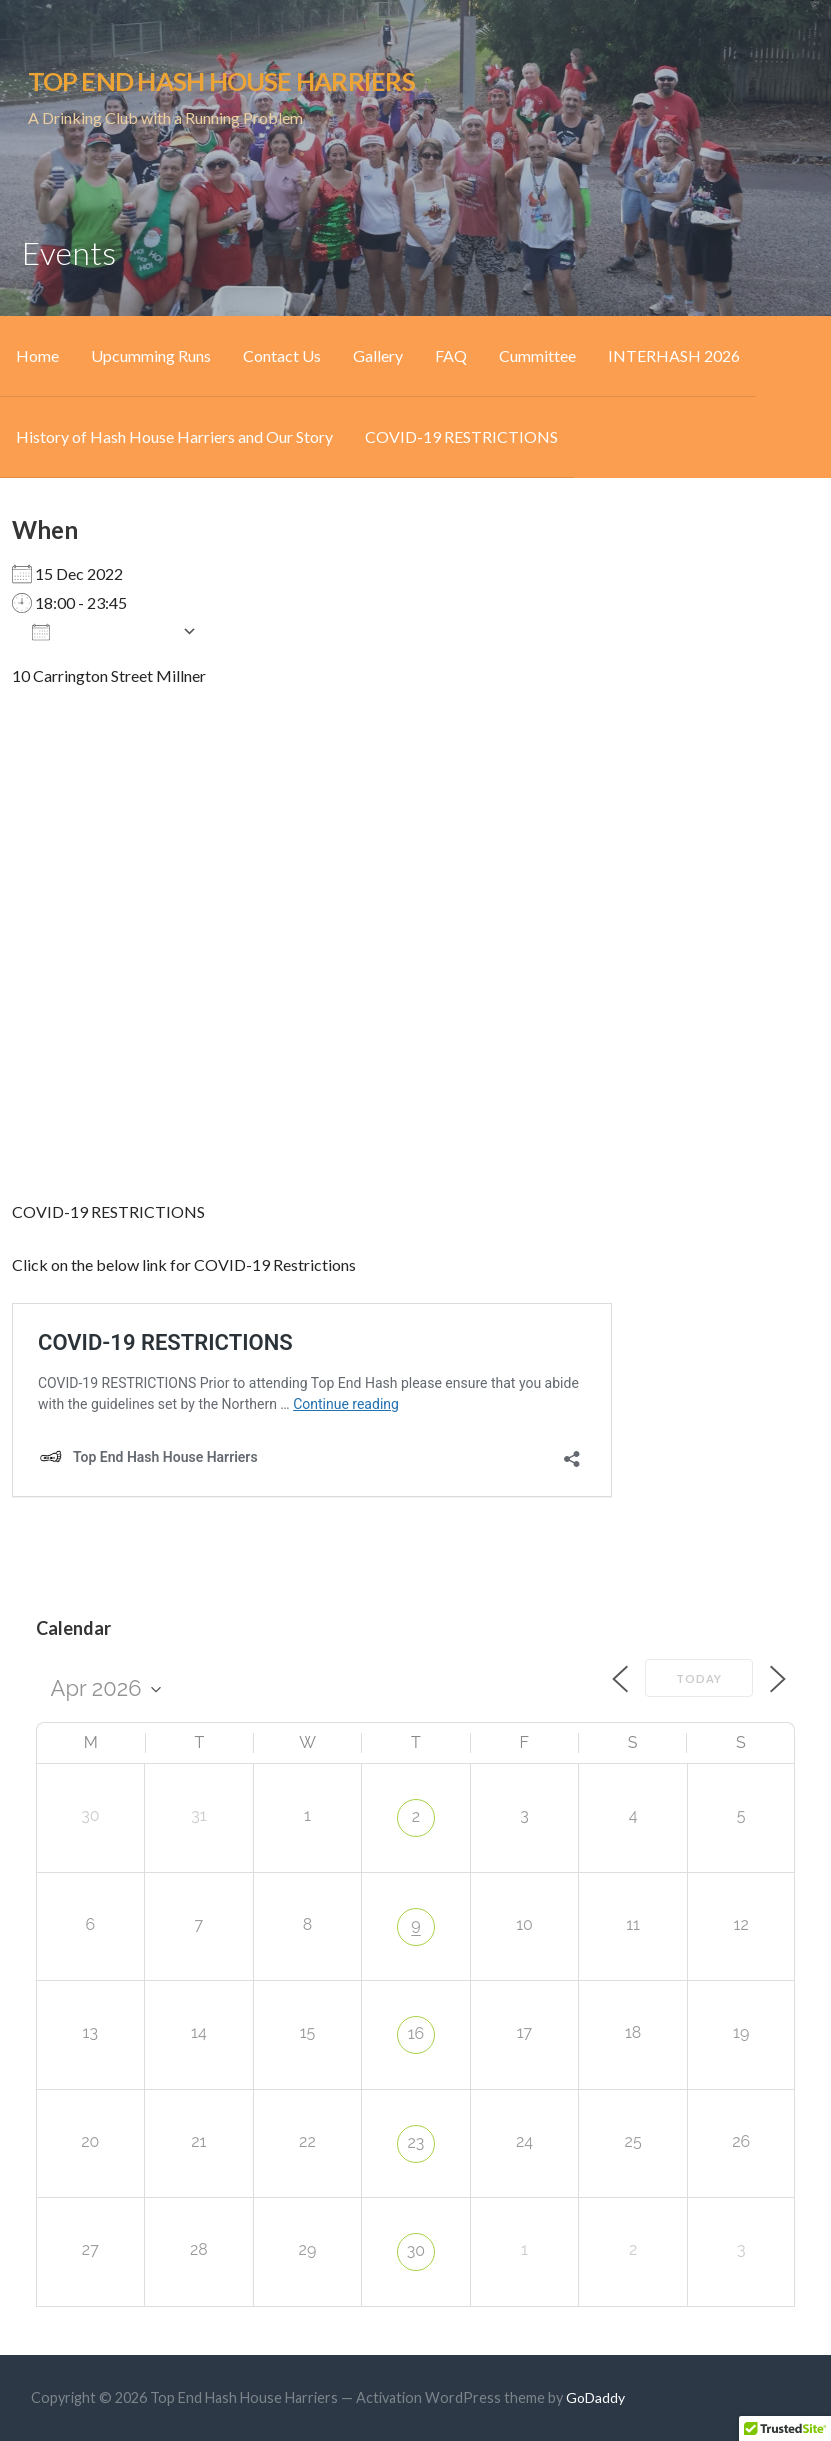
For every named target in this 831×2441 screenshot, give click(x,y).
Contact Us (282, 355)
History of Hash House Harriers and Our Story (174, 436)
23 (416, 2142)
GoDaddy (595, 2397)
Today (699, 1678)
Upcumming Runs (151, 355)
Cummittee (537, 355)
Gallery (378, 355)
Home (37, 355)
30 (416, 2250)
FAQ (451, 355)
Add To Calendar (102, 631)
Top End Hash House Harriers (221, 81)
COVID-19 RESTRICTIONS (461, 436)
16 (416, 2033)
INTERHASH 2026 (674, 355)
